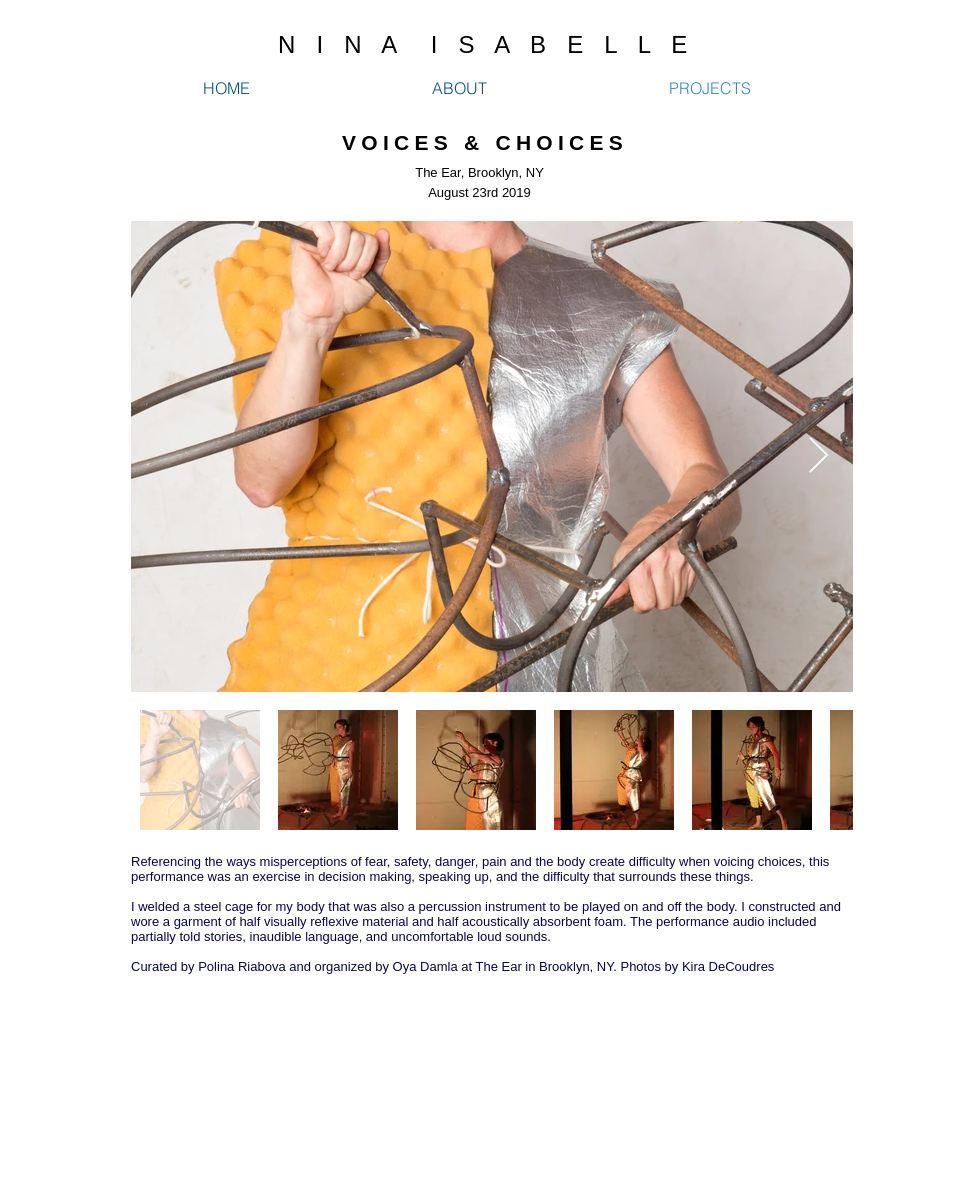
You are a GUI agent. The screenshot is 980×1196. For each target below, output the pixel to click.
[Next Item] (818, 456)
